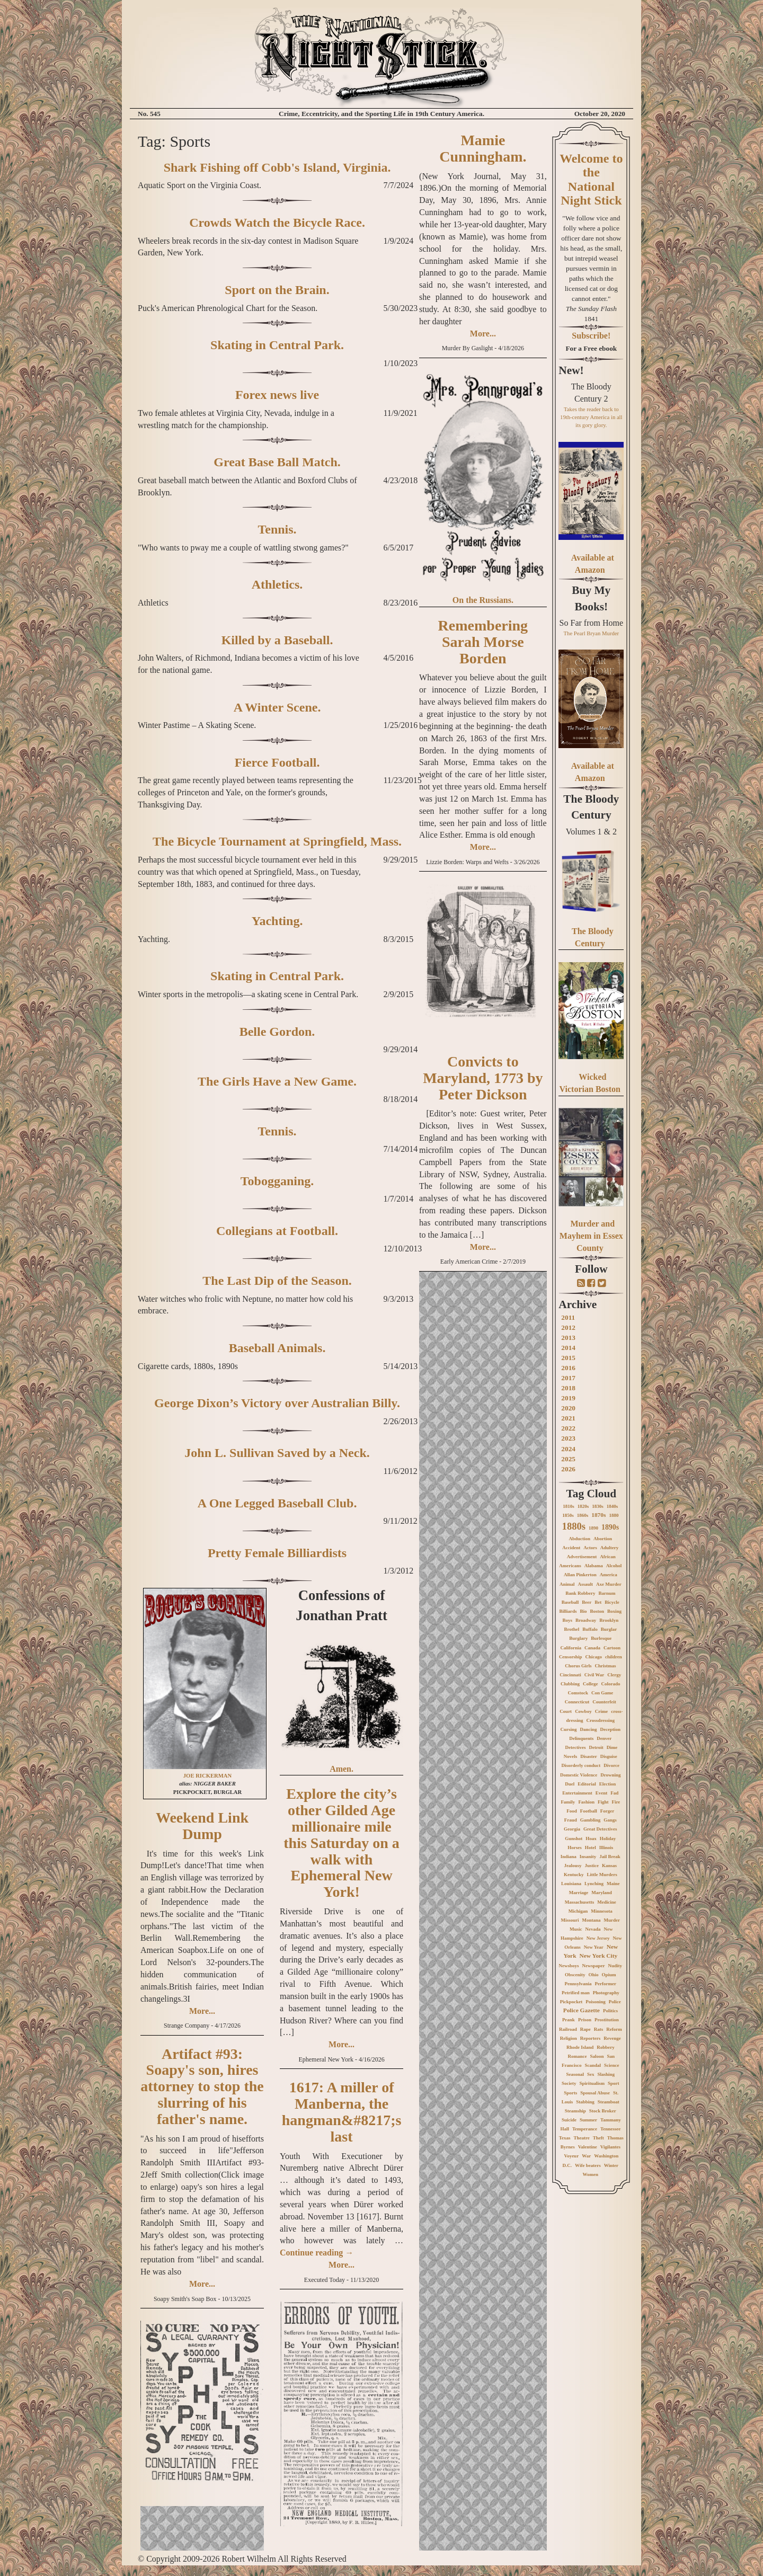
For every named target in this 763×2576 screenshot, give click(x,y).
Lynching (594, 1883)
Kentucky (574, 1874)
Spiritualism (592, 2083)
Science (611, 2065)
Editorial (587, 1784)
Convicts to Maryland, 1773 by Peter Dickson (483, 1078)
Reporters (590, 2038)
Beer (586, 1602)
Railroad (568, 2029)
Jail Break (609, 1856)
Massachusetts (580, 1902)
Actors (590, 1547)
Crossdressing (600, 1720)
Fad (614, 1793)
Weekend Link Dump (202, 1825)
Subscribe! (591, 335)
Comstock (577, 1692)
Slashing (606, 2074)
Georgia (572, 1829)
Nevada (593, 1929)
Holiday (608, 1838)
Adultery (609, 1547)
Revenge (612, 2038)
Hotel (590, 1847)
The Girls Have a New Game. (277, 1081)
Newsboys (569, 1965)
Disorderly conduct (581, 1765)
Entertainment (577, 1793)
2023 (568, 1438)
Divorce (611, 1765)
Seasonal (575, 2074)
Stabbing (585, 2101)
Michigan (578, 1911)
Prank (568, 2019)
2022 (568, 1428)
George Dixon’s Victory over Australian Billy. (277, 1403)
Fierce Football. (277, 762)
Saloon (597, 2056)
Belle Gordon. (277, 1031)
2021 (568, 1418)
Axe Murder (609, 1584)
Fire (615, 1802)
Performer (605, 1983)
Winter (611, 2165)
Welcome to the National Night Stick (591, 179)
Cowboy (583, 1711)
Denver (604, 1738)
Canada (592, 1647)
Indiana (568, 1856)
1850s (568, 1515)
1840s (612, 1506)
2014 (568, 1348)
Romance (577, 2056)
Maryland (601, 1892)
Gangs (610, 1820)
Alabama (593, 1565)
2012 (568, 1327)
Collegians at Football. (277, 1231)
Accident (571, 1547)
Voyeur (571, 2155)
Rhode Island (579, 2047)
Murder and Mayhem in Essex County (591, 1236)
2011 (568, 1317)
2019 (568, 1398)
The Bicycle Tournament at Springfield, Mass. (277, 841)
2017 (568, 1378)
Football (588, 1811)
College (590, 1683)
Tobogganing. (277, 1181)
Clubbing (570, 1683)
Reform (614, 2029)
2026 (568, 1469)
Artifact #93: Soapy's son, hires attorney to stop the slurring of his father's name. (202, 2086)
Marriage (578, 1892)
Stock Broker (602, 2110)
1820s (583, 1506)
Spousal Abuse (595, 2092)
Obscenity (575, 1974)
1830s (598, 1506)
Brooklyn (608, 1620)
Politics (610, 2010)
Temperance (584, 2128)
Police (615, 2001)
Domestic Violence (578, 1775)
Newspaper (593, 1965)
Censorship (570, 1656)
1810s (568, 1506)
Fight (603, 1802)
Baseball (570, 1602)
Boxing (614, 1611)
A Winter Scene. (277, 707)
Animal (567, 1584)
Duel (569, 1784)
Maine (613, 1883)
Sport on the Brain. (277, 290)
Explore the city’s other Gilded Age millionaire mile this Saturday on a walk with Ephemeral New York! (341, 1843)
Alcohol (614, 1565)
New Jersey (598, 1938)
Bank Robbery (580, 1593)
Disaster (588, 1756)
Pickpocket (571, 2001)
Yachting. (277, 921)
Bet (598, 1602)
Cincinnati (570, 1674)
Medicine (606, 1902)
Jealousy (573, 1865)
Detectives (575, 1747)
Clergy (614, 1674)
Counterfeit (604, 1701)
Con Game (602, 1692)
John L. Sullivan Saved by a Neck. (276, 1453)
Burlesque (601, 1638)
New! (570, 370)
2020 (568, 1408)
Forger (607, 1811)
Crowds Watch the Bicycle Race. (277, 222)
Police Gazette (581, 2010)
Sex (591, 2074)
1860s (583, 1515)
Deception (610, 1729)
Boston (597, 1611)
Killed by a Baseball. (277, 640)
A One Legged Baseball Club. (277, 1503)
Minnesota (602, 1911)
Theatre (581, 2137)
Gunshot (573, 1838)
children (613, 1656)
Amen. (341, 1768)
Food (571, 1811)
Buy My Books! (591, 598)
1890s (610, 1527)
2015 (568, 1358)
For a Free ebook (591, 348)
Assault (585, 1584)
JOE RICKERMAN (207, 1776)
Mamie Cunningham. (482, 148)
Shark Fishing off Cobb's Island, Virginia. (277, 167)
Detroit (596, 1747)
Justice (592, 1865)
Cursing (569, 1729)
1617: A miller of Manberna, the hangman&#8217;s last (342, 2111)
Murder (612, 1920)
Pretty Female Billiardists (277, 1553)
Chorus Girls (578, 1665)
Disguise (608, 1756)
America (608, 1574)
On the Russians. (483, 600)
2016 (568, 1368)
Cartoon (612, 1647)
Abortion (602, 1538)
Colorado (610, 1683)
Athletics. (277, 584)
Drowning (610, 1775)
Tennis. (277, 529)
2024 (568, 1449)
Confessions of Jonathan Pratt (341, 1605)
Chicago (593, 1656)
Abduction (580, 1538)
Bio (583, 1611)
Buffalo (590, 1629)
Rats (599, 2029)
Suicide (569, 2119)
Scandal (593, 2065)
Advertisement (582, 1556)
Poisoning (595, 2001)
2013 (568, 1338)
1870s (598, 1515)
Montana (591, 1920)
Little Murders (602, 1874)
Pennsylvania (578, 1983)
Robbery (606, 2047)
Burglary (578, 1638)
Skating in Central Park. (277, 345)
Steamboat (608, 2101)
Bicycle (612, 1602)
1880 (613, 1515)
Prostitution (607, 2019)
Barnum (606, 1593)
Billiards (568, 1611)
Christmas (605, 1665)
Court (566, 1711)
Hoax (591, 1838)
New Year (594, 1947)
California (571, 1647)
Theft (598, 2137)
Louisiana (571, 1883)
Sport (613, 2083)
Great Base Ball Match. (277, 462)
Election (607, 1784)
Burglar (609, 1629)
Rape (585, 2029)
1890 (593, 1528)
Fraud (570, 1820)
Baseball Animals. (277, 1348)
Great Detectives (600, 1829)
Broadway (585, 1620)
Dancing (588, 1729)
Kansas (609, 1865)
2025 (568, 1459)
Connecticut (577, 1701)
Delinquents (581, 1738)
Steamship (575, 2110)
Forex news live (277, 395)
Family (568, 1802)
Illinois (606, 1847)
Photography (606, 1992)
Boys (567, 1620)
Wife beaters (588, 2165)
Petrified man (576, 1992)
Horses (574, 1847)
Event (602, 1793)
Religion (568, 2038)
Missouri (570, 1920)
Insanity (588, 1856)
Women (591, 2174)
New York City (598, 1955)
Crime (601, 1711)
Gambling (590, 1820)
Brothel (571, 1629)
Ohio (594, 1974)
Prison (584, 2019)
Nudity (615, 1965)
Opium (609, 1974)
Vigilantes (610, 2146)
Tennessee (610, 2128)
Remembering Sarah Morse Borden (483, 642)
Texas (565, 2137)
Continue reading (316, 2252)
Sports (570, 2092)
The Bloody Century (591, 807)
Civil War (594, 1674)
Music (576, 1929)
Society (569, 2083)
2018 (568, 1388)
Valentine (587, 2146)
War (586, 2155)
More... (202, 2010)
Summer (588, 2119)
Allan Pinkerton (580, 1574)
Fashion (586, 1802)
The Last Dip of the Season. (276, 1280)
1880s (573, 1526)
